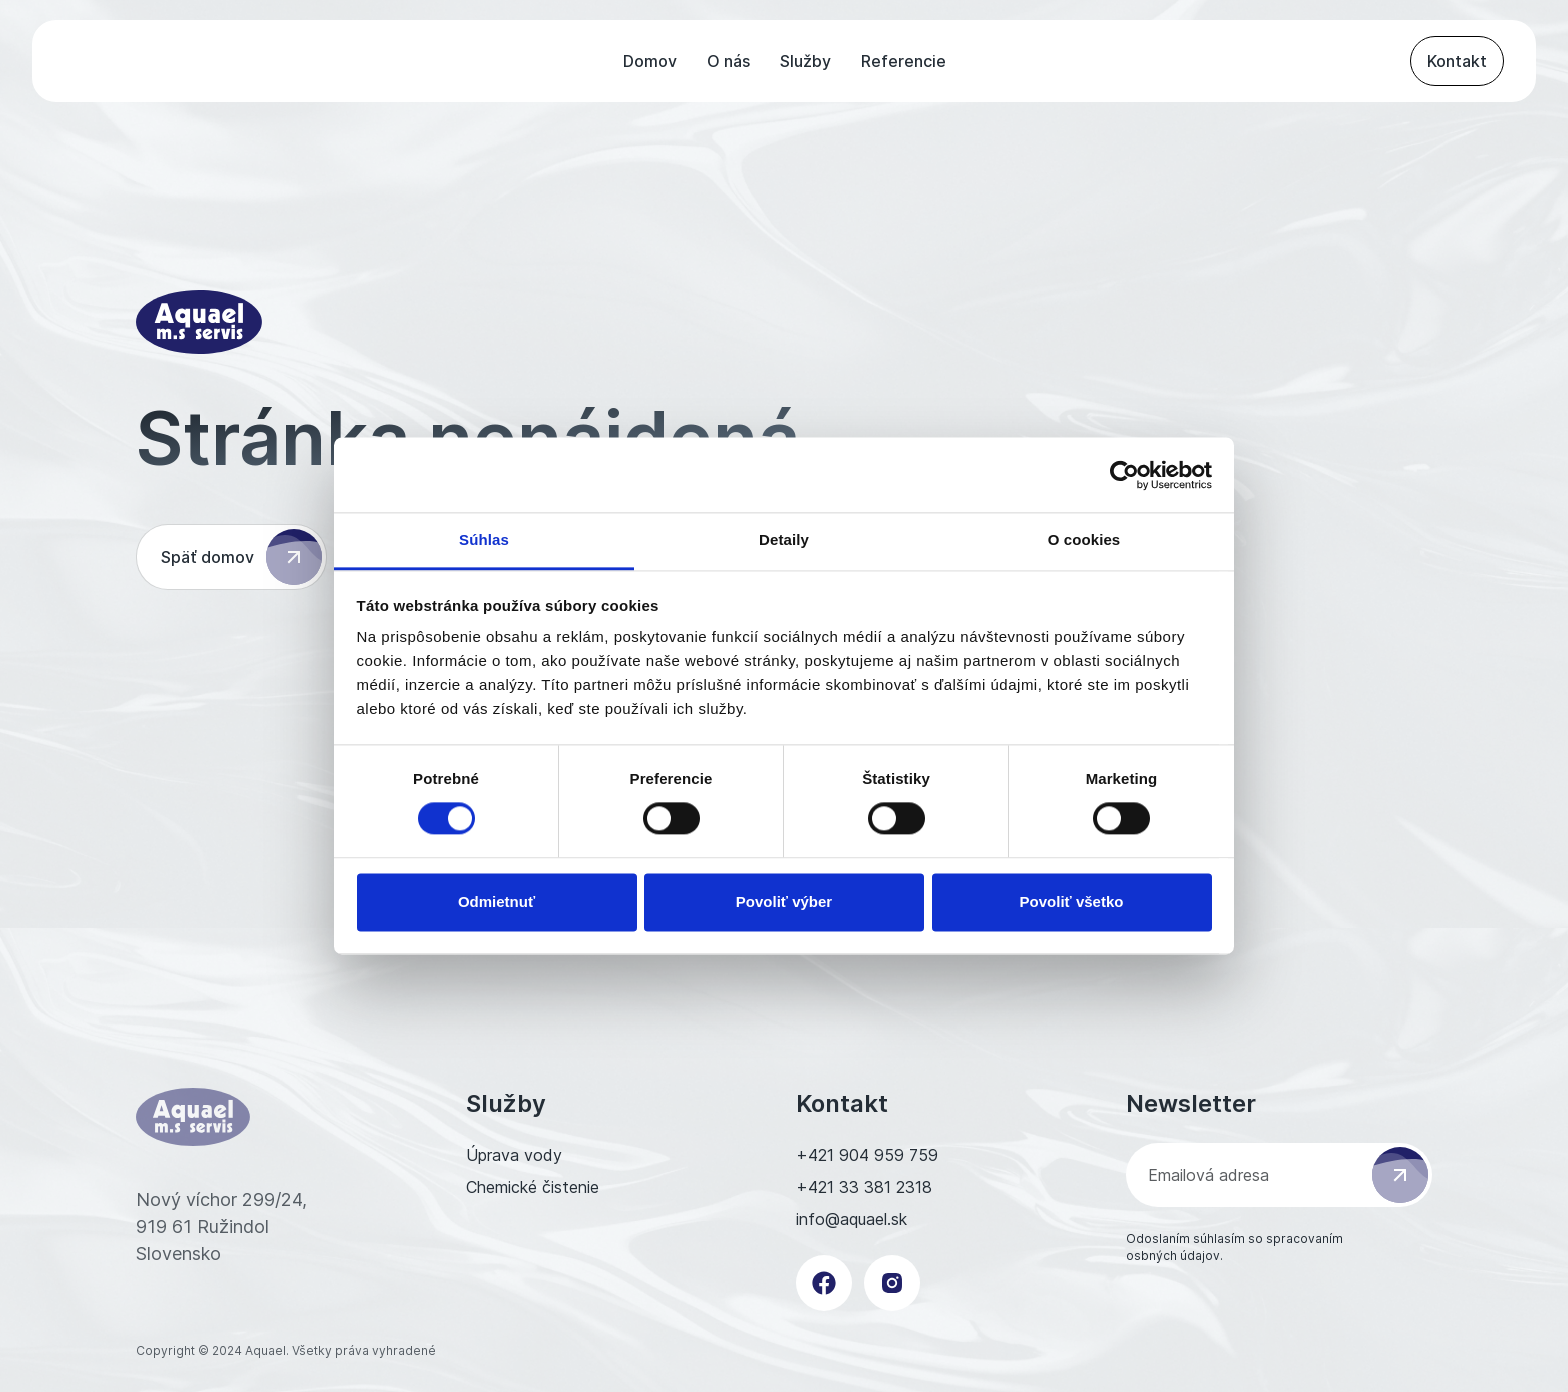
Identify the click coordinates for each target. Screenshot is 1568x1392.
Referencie (903, 61)
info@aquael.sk (851, 1219)
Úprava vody (514, 1155)
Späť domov (241, 557)
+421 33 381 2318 (864, 1187)
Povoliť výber (784, 901)
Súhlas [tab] (484, 539)
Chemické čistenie (532, 1187)
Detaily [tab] (784, 539)
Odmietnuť (496, 901)
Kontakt (1457, 61)
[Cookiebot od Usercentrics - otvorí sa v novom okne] (1124, 475)
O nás (728, 61)
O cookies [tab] (1084, 539)
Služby (805, 61)
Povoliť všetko (1072, 901)
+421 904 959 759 (867, 1155)
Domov (650, 61)
